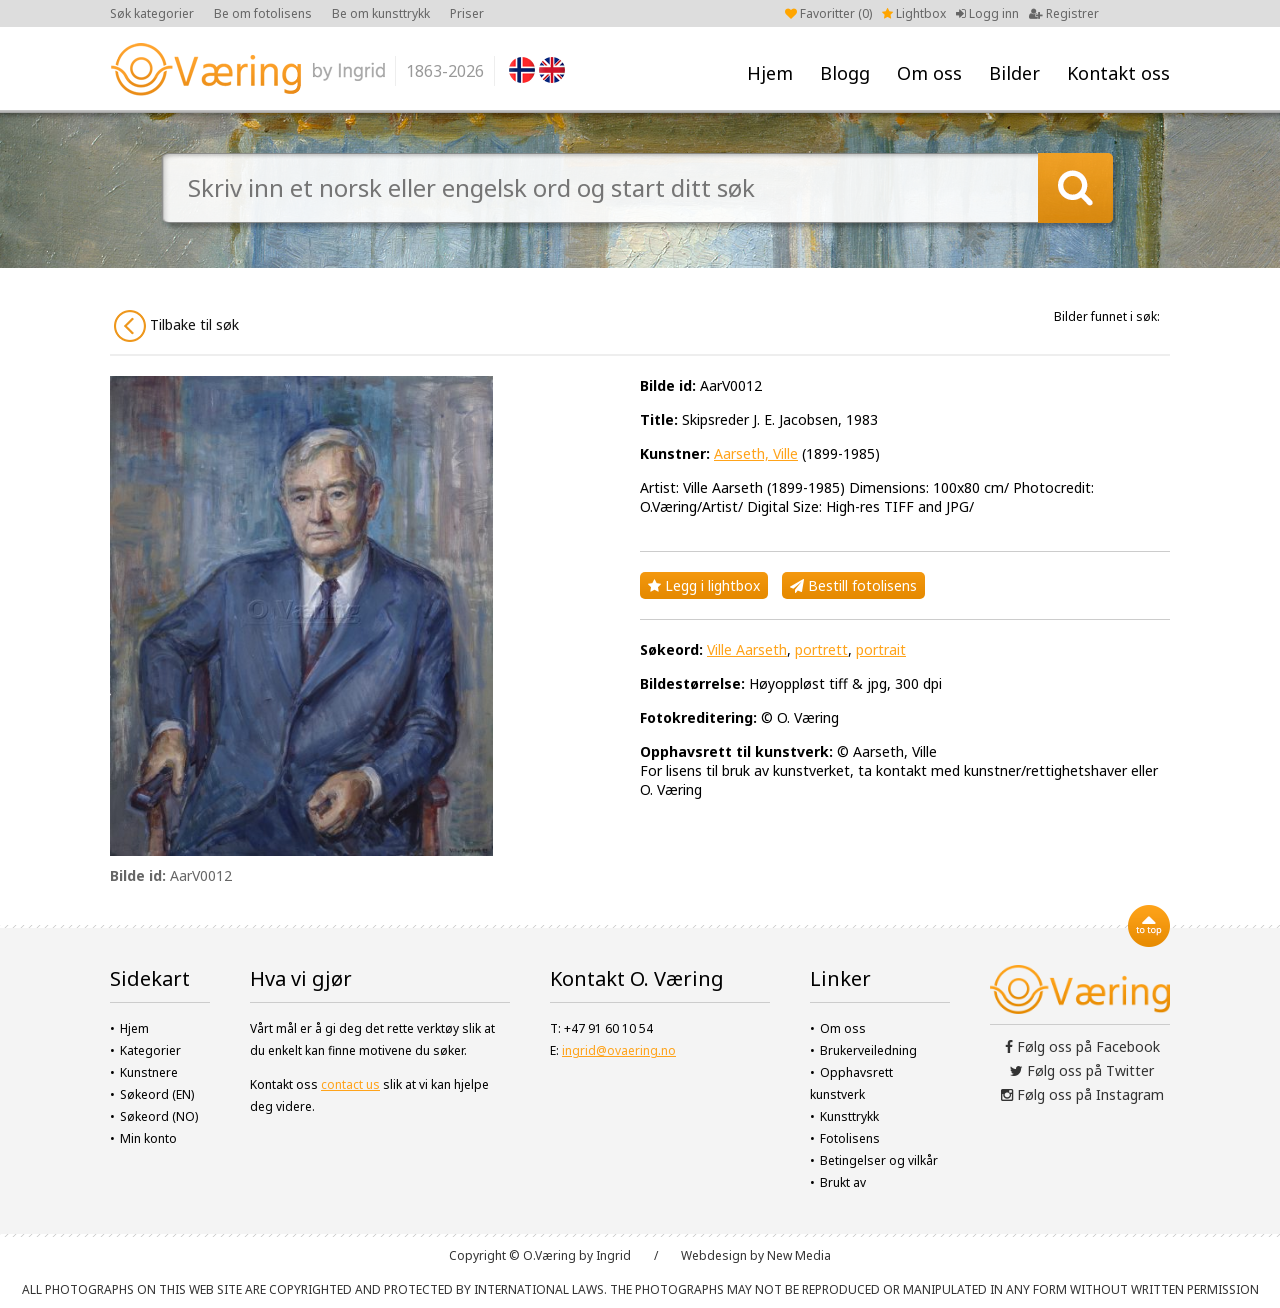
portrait (881, 649)
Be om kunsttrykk (381, 13)
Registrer (1064, 13)
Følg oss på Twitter (1082, 1070)
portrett (821, 649)
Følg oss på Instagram (1082, 1094)
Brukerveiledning (868, 1050)
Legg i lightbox (704, 585)
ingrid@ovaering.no (619, 1050)
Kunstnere (149, 1072)
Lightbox (914, 13)
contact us (350, 1084)
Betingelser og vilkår (879, 1160)
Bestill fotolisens (853, 585)
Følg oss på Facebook (1082, 1046)
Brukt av (843, 1182)
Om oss (929, 73)
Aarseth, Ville (756, 453)
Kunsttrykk (849, 1116)
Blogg (845, 73)
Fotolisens (850, 1138)
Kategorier (150, 1050)
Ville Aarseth (747, 649)
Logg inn (987, 13)
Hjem (770, 73)
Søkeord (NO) (159, 1116)
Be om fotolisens (263, 13)
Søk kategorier (152, 13)
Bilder (1014, 73)
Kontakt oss (1118, 73)
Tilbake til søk (176, 326)
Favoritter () (828, 13)
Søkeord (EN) (157, 1094)
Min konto (148, 1138)
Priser (467, 13)
